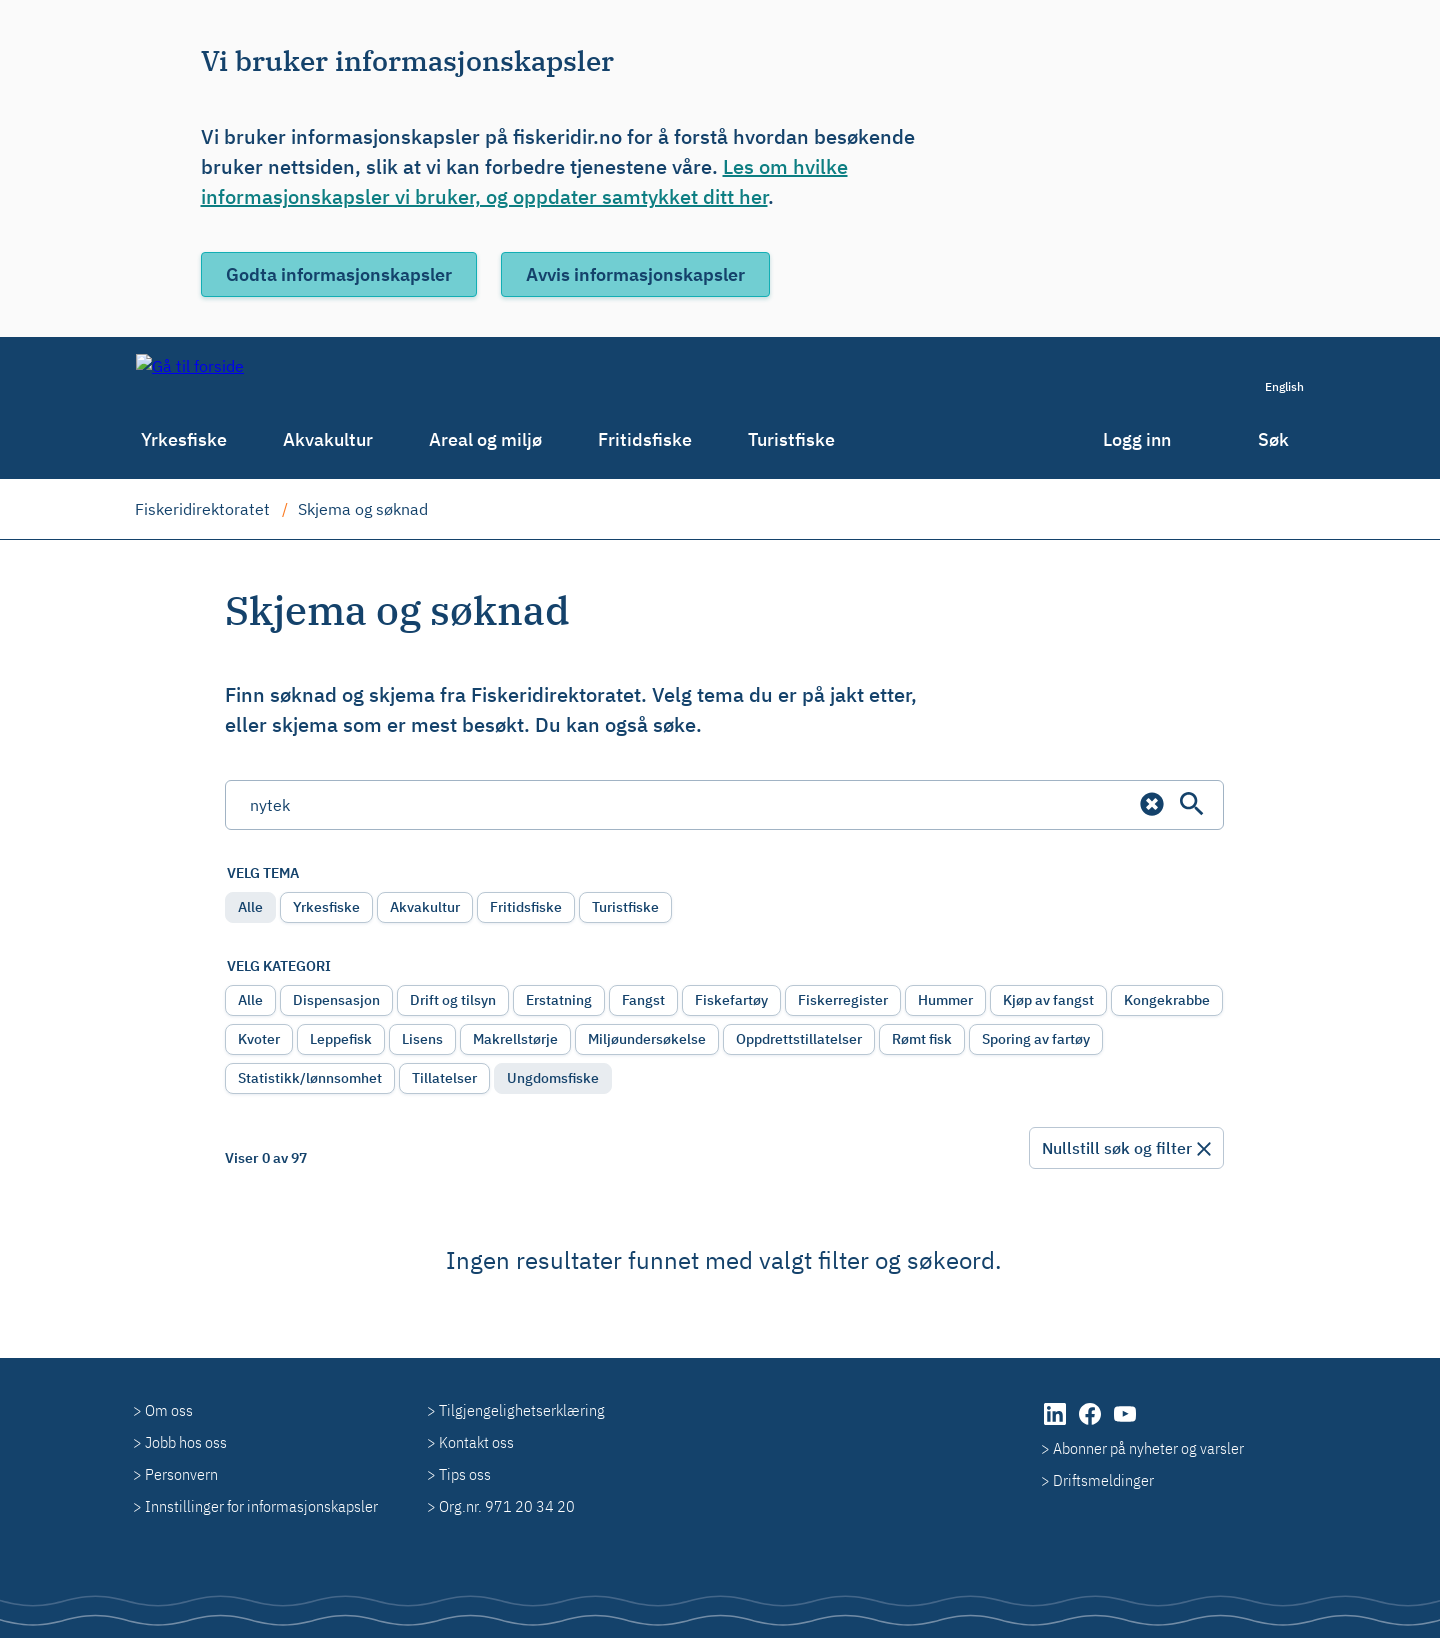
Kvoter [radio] (259, 1039)
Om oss (169, 1410)
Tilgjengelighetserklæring (522, 1410)
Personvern (181, 1474)
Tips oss (465, 1474)
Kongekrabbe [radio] (1167, 1000)
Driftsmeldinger (1103, 1480)
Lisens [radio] (422, 1039)
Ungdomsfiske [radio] (553, 1078)
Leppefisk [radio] (341, 1039)
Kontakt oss (476, 1442)
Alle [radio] (250, 907)
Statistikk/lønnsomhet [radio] (310, 1078)
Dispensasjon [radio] (336, 1000)
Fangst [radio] (643, 1000)
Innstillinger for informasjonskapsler (261, 1506)
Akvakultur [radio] (425, 907)
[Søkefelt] (724, 805)
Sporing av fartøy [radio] (1036, 1039)
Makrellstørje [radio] (515, 1039)
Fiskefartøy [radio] (731, 1000)
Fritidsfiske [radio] (526, 907)
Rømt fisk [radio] (922, 1039)
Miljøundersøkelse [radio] (647, 1039)
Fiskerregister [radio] (843, 1000)
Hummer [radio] (945, 1000)
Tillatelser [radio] (444, 1078)
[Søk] (1192, 804)
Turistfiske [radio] (625, 907)
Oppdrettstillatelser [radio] (799, 1039)
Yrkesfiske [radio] (326, 907)
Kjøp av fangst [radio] (1048, 1000)
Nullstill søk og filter (1117, 1148)
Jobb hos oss (186, 1442)
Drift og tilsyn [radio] (453, 1000)
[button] (1152, 804)
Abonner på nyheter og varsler (1148, 1448)
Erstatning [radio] (559, 1000)
